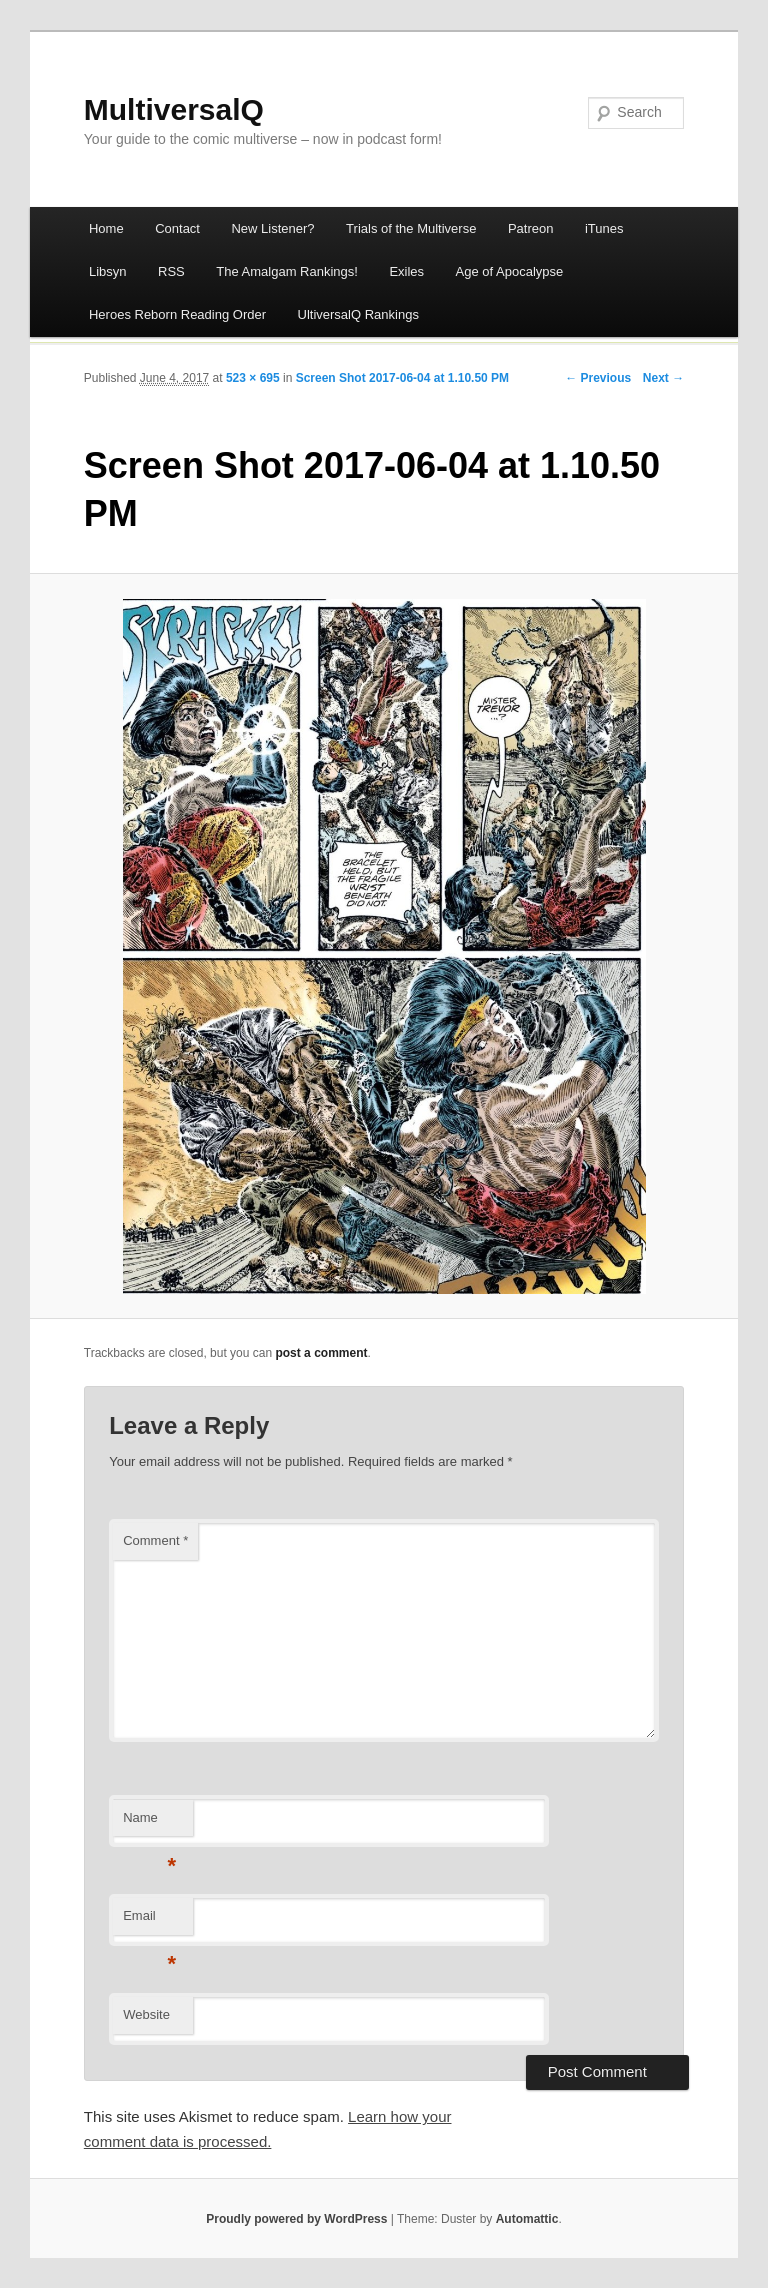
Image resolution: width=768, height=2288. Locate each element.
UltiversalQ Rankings (358, 314)
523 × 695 (253, 378)
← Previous (598, 378)
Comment (155, 1540)
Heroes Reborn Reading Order (177, 314)
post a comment (321, 1353)
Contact (177, 228)
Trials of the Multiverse (411, 228)
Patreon (531, 228)
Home (106, 228)
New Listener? (272, 228)
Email (149, 1921)
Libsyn (108, 271)
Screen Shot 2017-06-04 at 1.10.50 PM (402, 378)
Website (146, 2014)
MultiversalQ (174, 109)
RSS (171, 271)
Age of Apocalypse (510, 271)
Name (149, 1823)
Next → (663, 378)
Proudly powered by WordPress (296, 2219)
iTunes (604, 228)
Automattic (527, 2219)
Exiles (406, 271)
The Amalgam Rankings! (287, 271)
